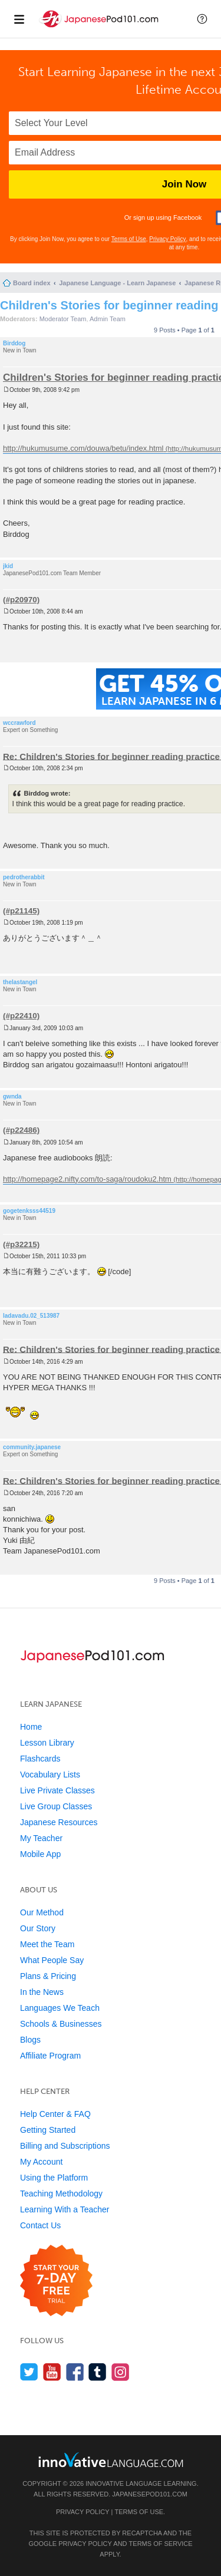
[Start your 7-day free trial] (56, 2281)
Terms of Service (161, 2543)
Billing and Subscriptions (65, 2145)
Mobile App (40, 1854)
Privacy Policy (167, 239)
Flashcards (40, 1758)
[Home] (100, 28)
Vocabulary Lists (50, 1774)
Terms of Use (128, 239)
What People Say (52, 1960)
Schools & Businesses (61, 2024)
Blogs (30, 2039)
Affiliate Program (50, 2055)
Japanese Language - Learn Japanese (117, 282)
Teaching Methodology (61, 2193)
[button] (202, 19)
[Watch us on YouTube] (52, 2372)
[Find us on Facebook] (75, 2372)
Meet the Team (47, 1944)
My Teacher (41, 1838)
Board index (32, 282)
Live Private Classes (57, 1790)
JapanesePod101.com (149, 2494)
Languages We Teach (60, 2008)
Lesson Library (47, 1742)
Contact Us (40, 2225)
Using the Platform (54, 2177)
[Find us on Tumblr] (97, 2372)
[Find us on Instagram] (120, 2372)
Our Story (37, 1928)
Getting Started (47, 2130)
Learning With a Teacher (65, 2209)
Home (31, 1726)
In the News (42, 1992)
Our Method (42, 1912)
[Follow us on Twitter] (29, 2372)
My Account (41, 2161)
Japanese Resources (59, 1822)
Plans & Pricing (48, 1976)
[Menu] (19, 19)
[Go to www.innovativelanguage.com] (110, 2460)
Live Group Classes (56, 1806)
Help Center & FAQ (55, 2114)
